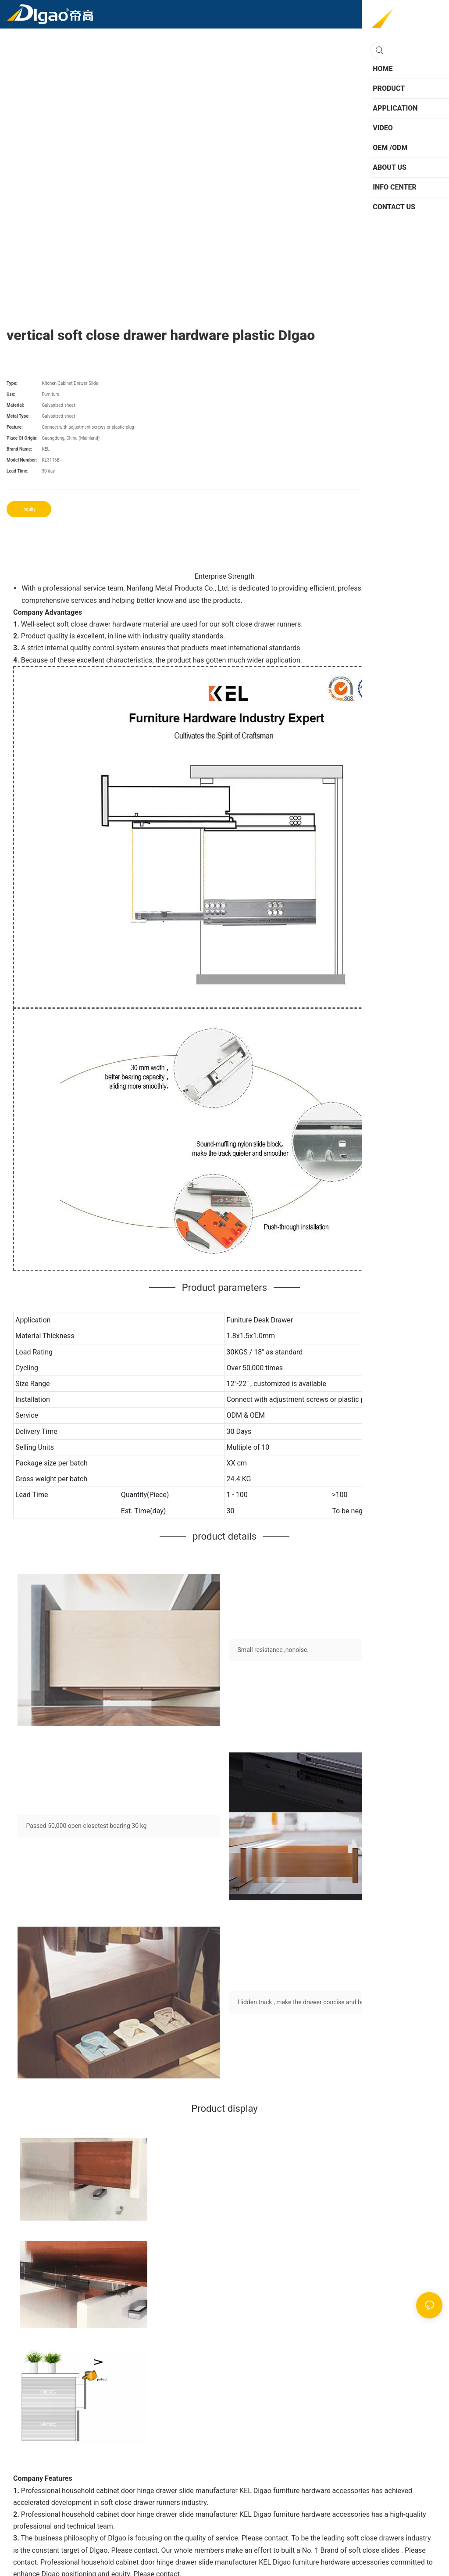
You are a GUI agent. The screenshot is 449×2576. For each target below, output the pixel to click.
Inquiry (29, 509)
